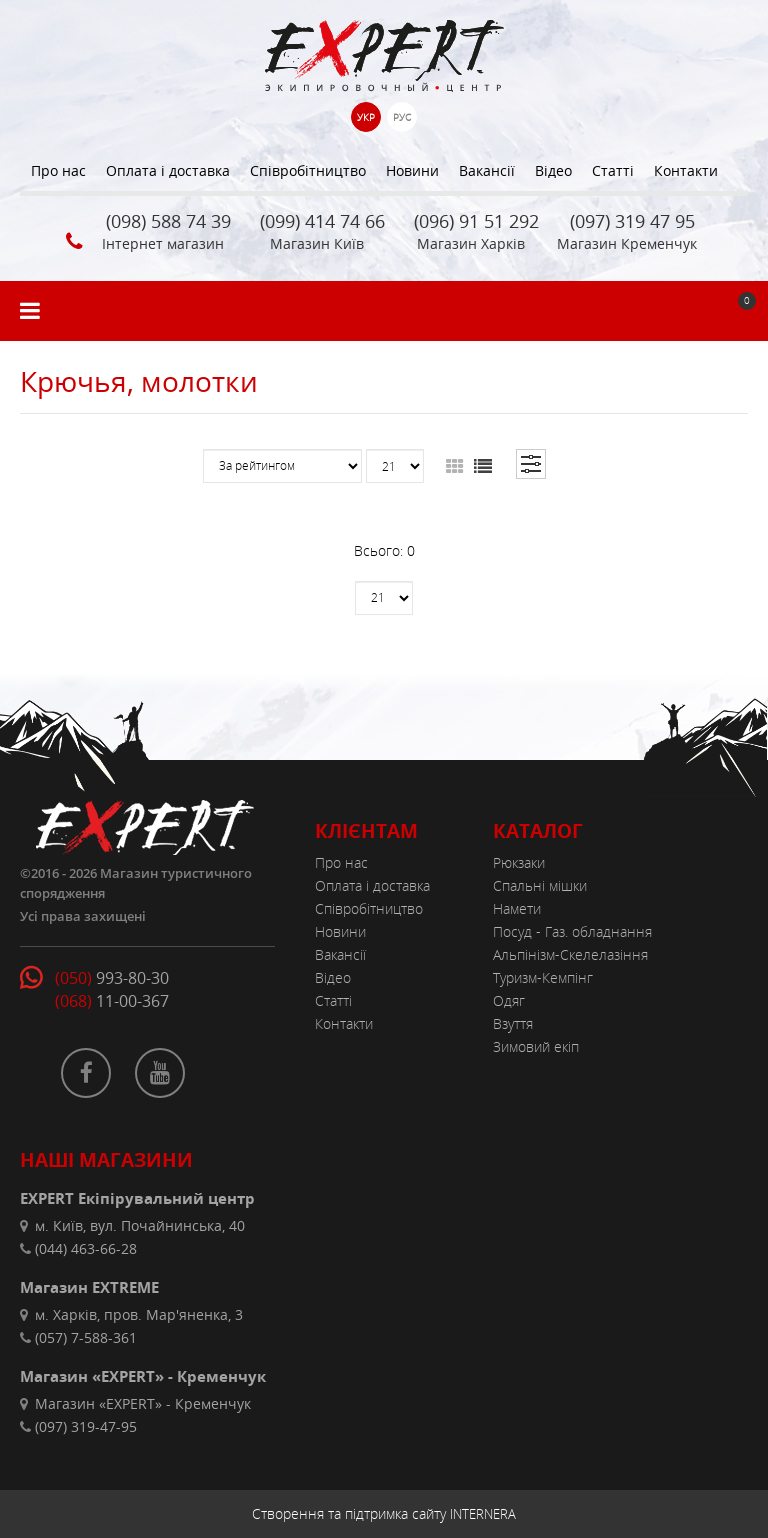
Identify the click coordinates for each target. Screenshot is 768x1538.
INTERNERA (483, 1514)
